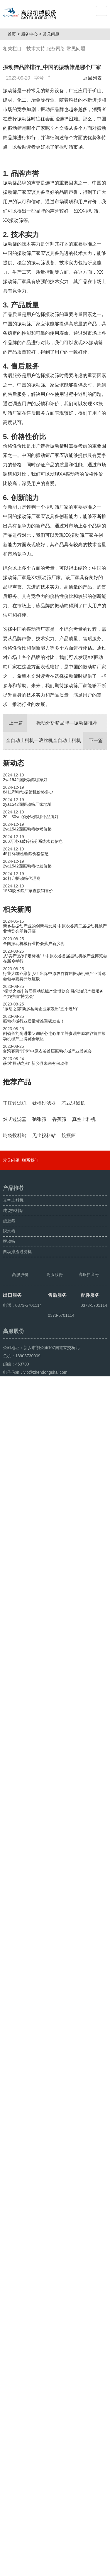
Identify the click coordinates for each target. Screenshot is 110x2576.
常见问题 (53, 34)
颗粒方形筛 (29, 2569)
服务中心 (31, 34)
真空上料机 (13, 2324)
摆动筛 (9, 2365)
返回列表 (94, 77)
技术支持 (35, 48)
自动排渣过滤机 (17, 2375)
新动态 (13, 828)
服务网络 (55, 48)
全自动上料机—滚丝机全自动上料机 (56, 806)
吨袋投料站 (13, 2334)
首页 (14, 34)
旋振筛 (9, 2345)
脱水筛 (9, 2355)
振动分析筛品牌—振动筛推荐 (50, 788)
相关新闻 (17, 974)
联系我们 (30, 2284)
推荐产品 (17, 1147)
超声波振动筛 (55, 2569)
